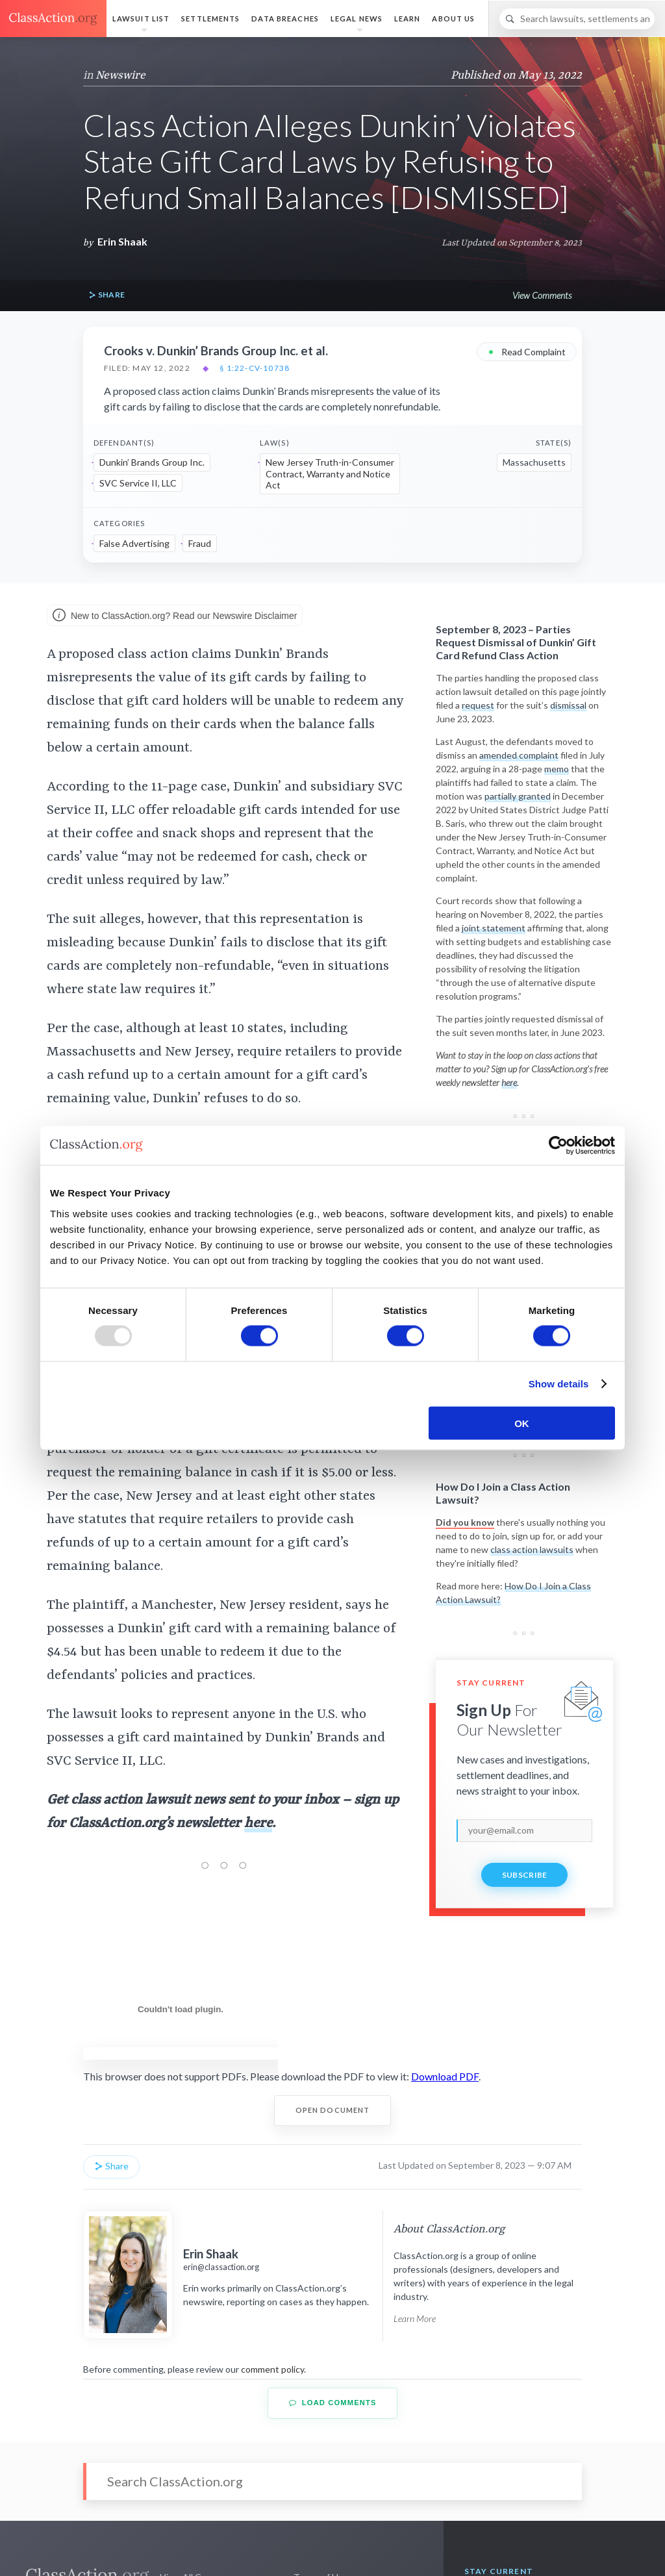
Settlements (210, 18)
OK (521, 1422)
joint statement (493, 927)
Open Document (332, 2110)
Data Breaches (285, 18)
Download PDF (445, 2076)
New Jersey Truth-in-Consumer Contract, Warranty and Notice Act (330, 473)
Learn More (415, 2318)
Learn (407, 18)
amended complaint (518, 755)
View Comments (541, 295)
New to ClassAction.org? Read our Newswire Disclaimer (175, 616)
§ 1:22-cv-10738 (255, 368)
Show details (559, 1383)
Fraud (199, 543)
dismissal (568, 705)
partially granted (517, 796)
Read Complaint (527, 351)
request (478, 705)
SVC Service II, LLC (138, 482)
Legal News (357, 18)
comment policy (272, 2369)
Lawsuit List (140, 18)
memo (556, 768)
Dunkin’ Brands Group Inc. (152, 462)
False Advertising (134, 543)
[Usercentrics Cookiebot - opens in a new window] (558, 1145)
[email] (524, 1830)
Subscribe (524, 1875)
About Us (453, 18)
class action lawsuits (531, 1549)
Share (106, 295)
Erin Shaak (122, 241)
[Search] (577, 18)
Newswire (120, 75)
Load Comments (333, 2403)
